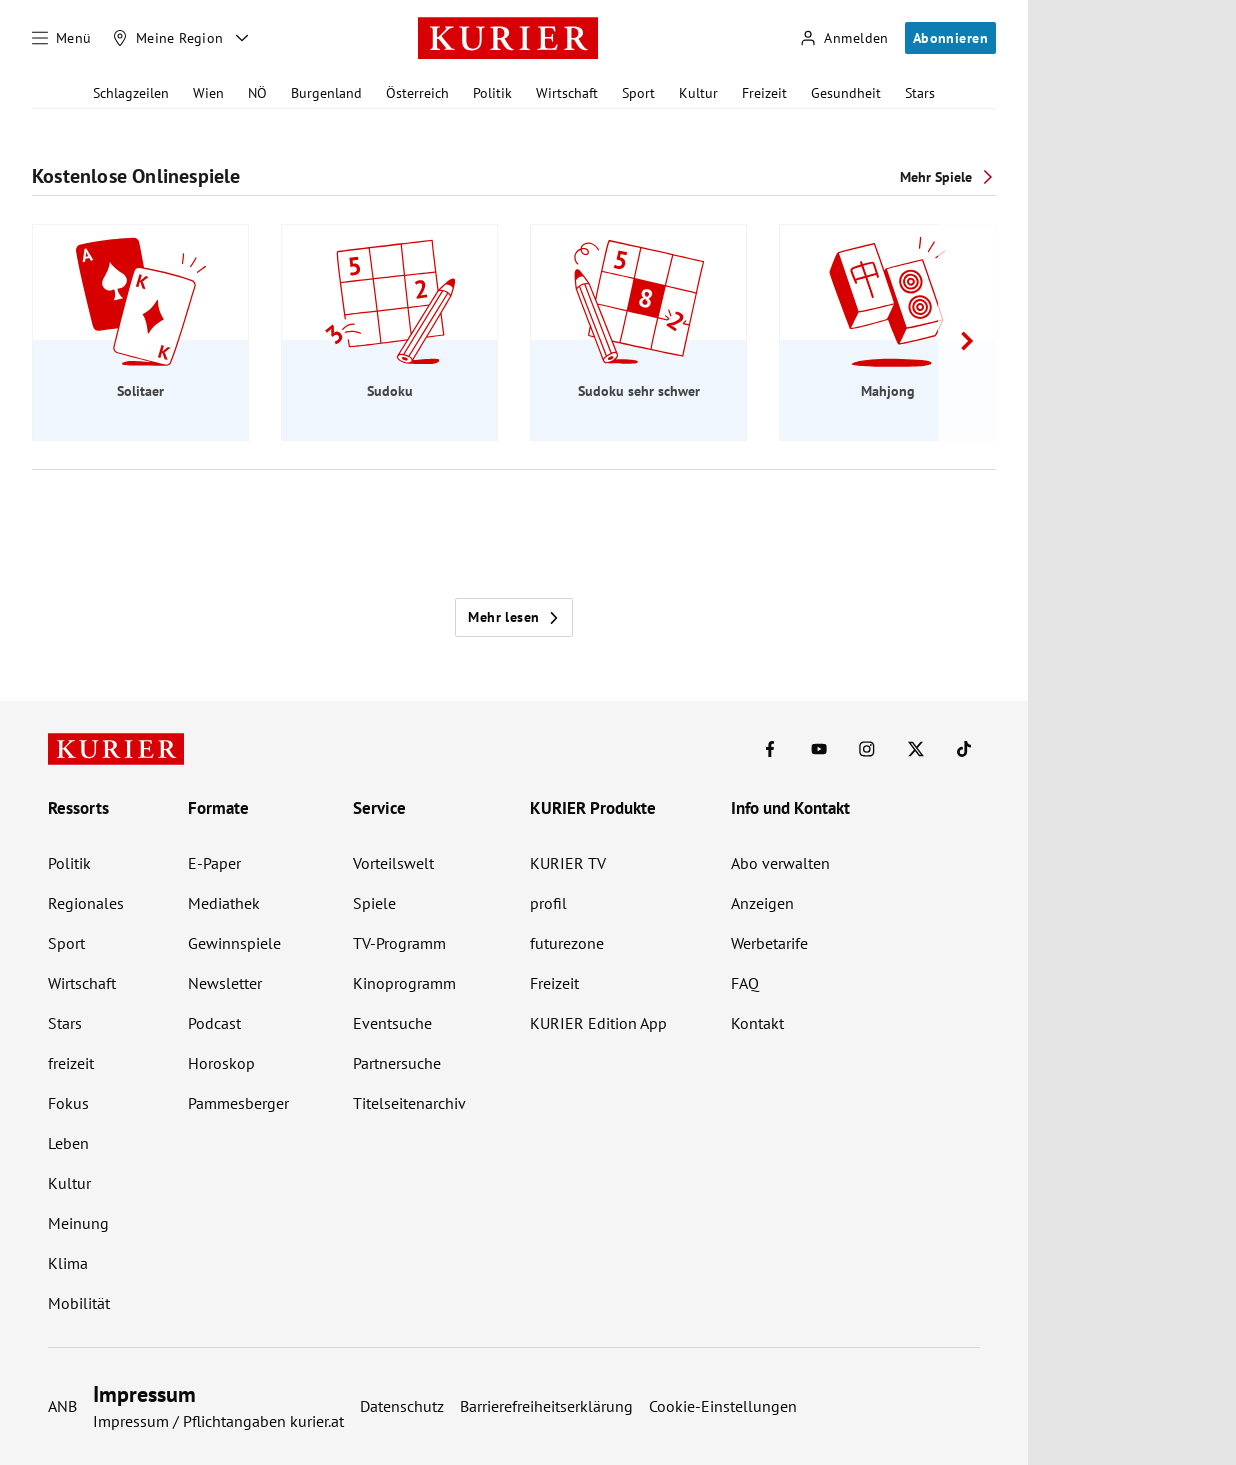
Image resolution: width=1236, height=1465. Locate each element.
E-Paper (214, 863)
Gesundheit (846, 93)
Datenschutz (402, 1406)
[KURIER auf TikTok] (964, 749)
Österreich (417, 93)
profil (548, 903)
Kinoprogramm (404, 983)
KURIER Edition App (598, 1023)
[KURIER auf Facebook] (770, 749)
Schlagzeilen (131, 93)
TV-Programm (399, 943)
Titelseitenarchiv (409, 1103)
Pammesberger (238, 1103)
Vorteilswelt (393, 863)
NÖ (257, 93)
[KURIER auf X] (916, 749)
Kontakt (757, 1023)
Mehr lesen (513, 617)
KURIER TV (568, 863)
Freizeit (764, 93)
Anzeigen (762, 903)
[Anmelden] (844, 38)
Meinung (78, 1223)
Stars (920, 93)
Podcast (214, 1023)
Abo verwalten (780, 863)
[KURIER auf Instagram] (867, 749)
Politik (492, 93)
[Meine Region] (168, 38)
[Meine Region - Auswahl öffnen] (242, 38)
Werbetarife (769, 943)
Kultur (698, 93)
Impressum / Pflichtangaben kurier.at (218, 1421)
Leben (68, 1143)
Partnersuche (397, 1063)
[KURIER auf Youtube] (819, 749)
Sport (638, 93)
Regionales (86, 903)
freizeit (71, 1063)
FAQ (745, 983)
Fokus (68, 1103)
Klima (68, 1263)
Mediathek (224, 903)
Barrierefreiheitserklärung (546, 1406)
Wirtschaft (567, 93)
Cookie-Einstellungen (723, 1406)
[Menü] (62, 38)
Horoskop (221, 1063)
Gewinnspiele (234, 943)
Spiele (374, 903)
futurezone (567, 943)
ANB (62, 1406)
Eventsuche (392, 1023)
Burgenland (326, 93)
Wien (208, 93)
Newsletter (225, 983)
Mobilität (79, 1303)
